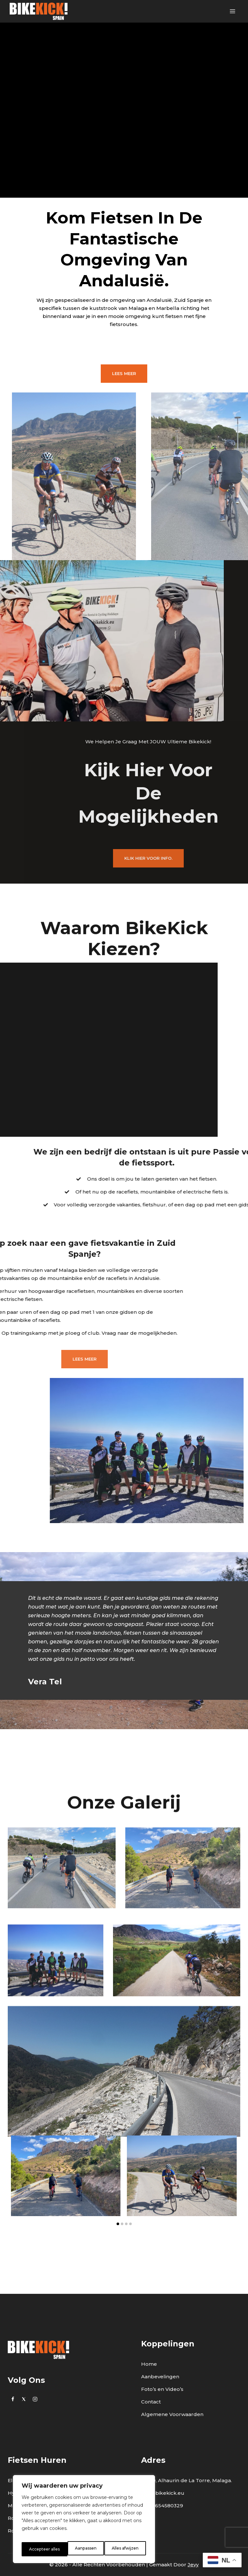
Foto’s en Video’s (162, 2389)
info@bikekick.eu (162, 2493)
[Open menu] (232, 11)
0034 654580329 (162, 2505)
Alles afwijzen (79, 2549)
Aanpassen (39, 2549)
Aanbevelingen (160, 2376)
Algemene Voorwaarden (172, 2414)
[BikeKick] (38, 11)
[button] (118, 2267)
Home (149, 2364)
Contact (151, 2402)
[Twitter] (24, 2399)
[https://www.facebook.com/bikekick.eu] (12, 2399)
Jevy (193, 2564)
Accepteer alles (124, 2549)
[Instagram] (35, 2399)
